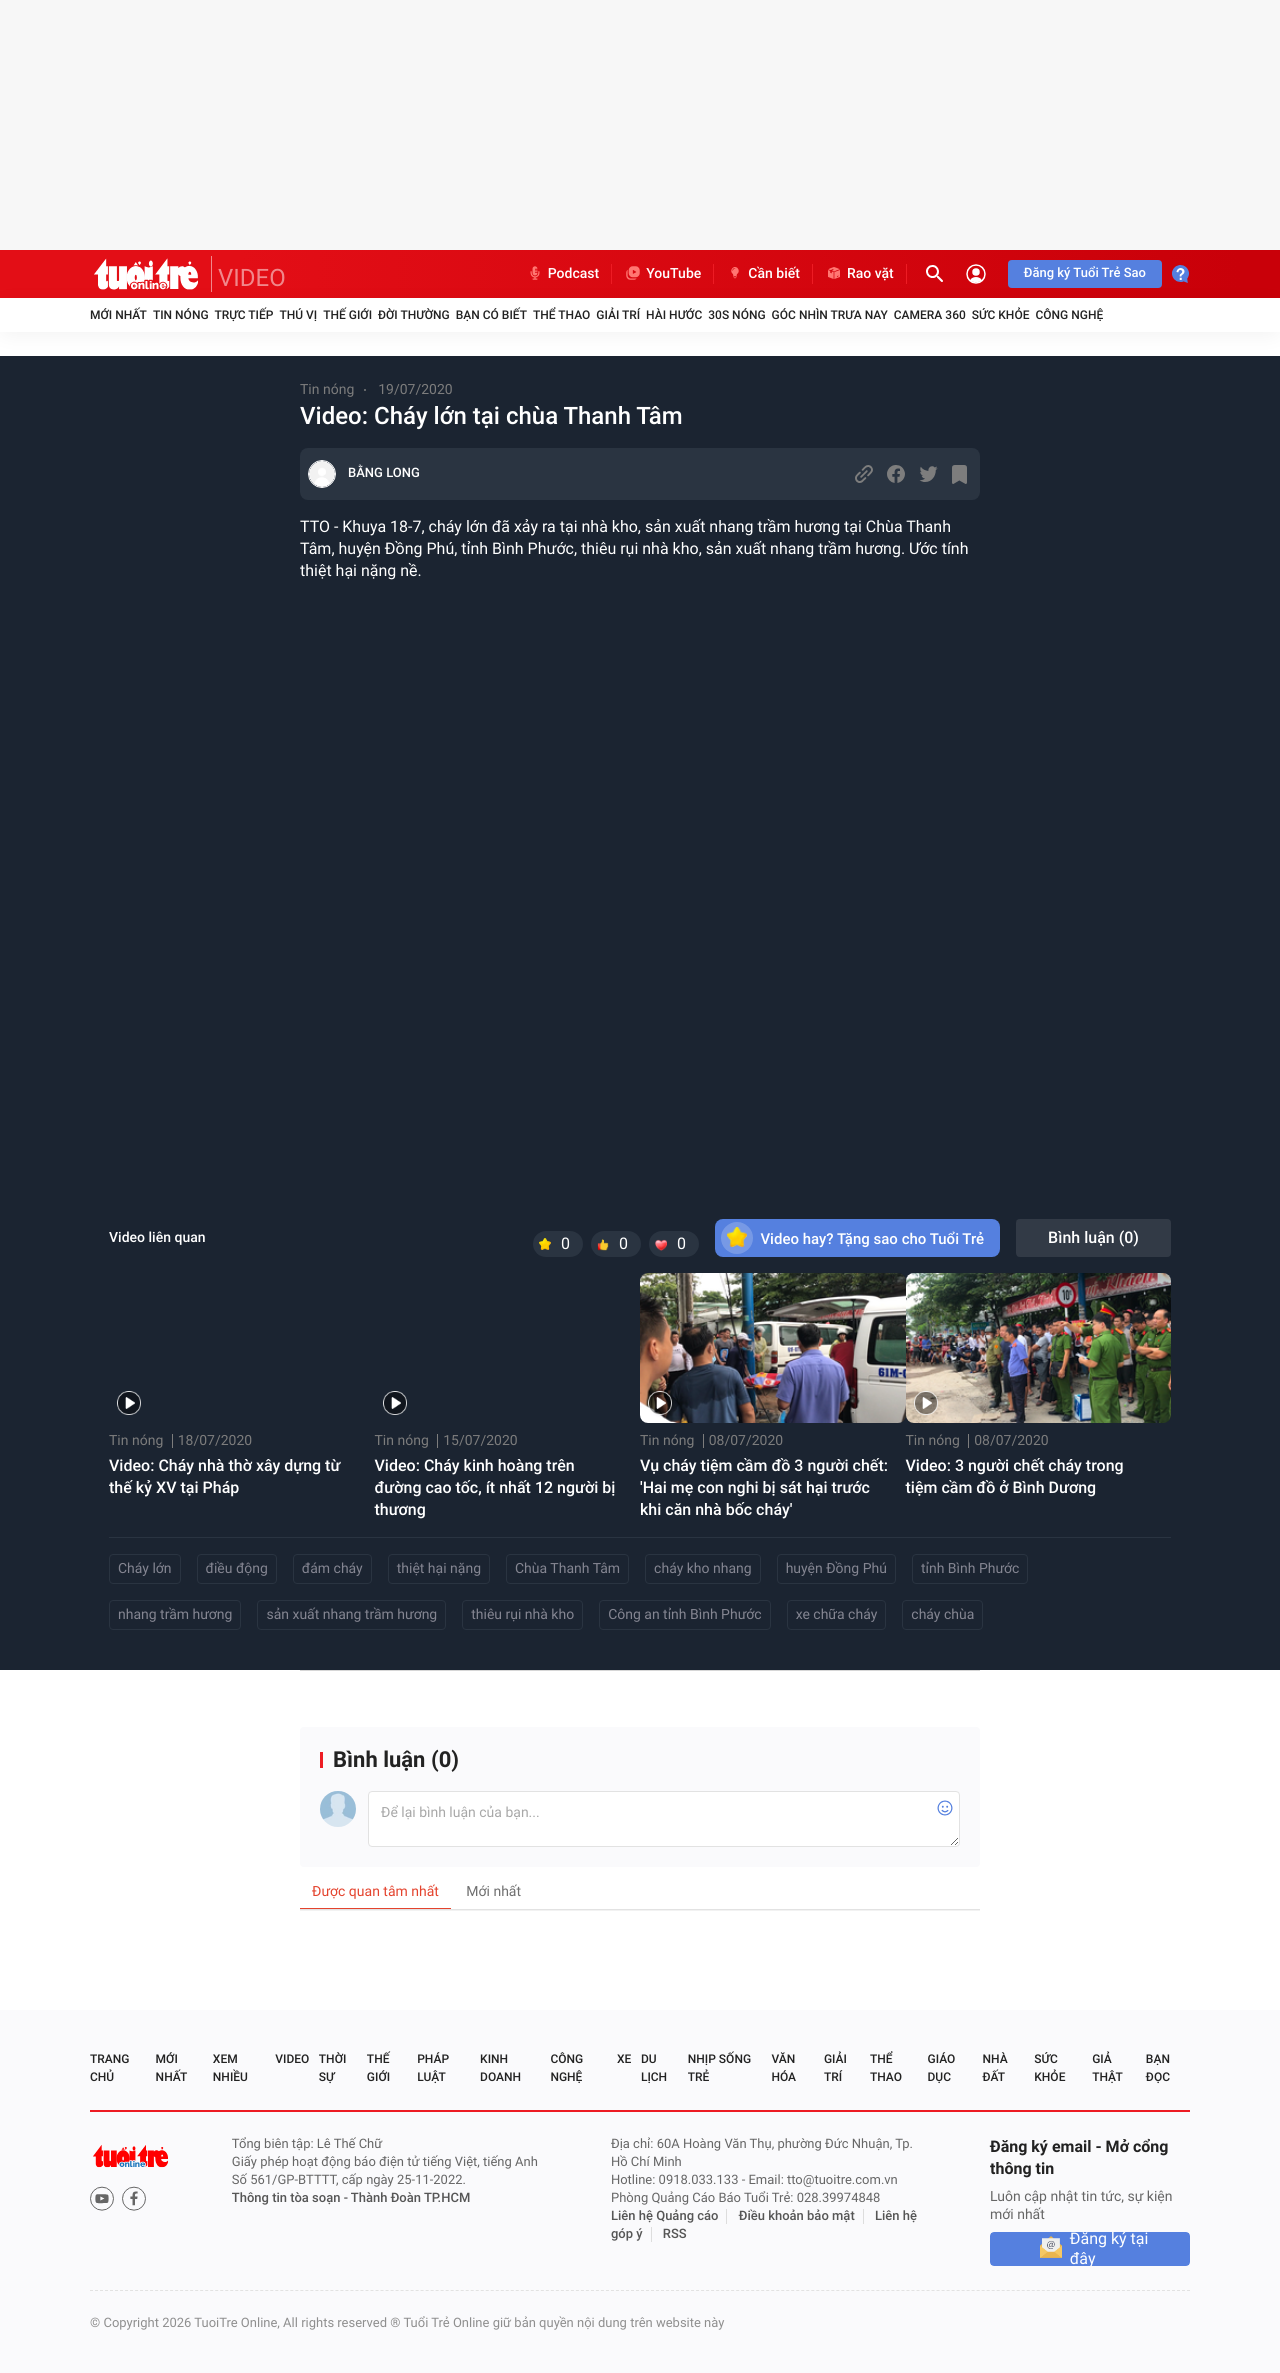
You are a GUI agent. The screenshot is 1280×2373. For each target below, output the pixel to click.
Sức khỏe (1001, 315)
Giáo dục (942, 2068)
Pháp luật (433, 2068)
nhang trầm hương (175, 1615)
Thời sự (333, 2068)
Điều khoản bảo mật (797, 2216)
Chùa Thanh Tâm (567, 1569)
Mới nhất (118, 315)
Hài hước (674, 315)
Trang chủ (109, 2068)
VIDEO (252, 278)
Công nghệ (1069, 315)
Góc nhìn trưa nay (830, 315)
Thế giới (347, 315)
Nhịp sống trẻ (719, 2068)
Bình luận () (1093, 1237)
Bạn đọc (1158, 2068)
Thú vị (298, 315)
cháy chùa (942, 1615)
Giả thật (1107, 2068)
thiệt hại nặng (439, 1569)
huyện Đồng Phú (836, 1569)
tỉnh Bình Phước (970, 1569)
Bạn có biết (491, 315)
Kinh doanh (500, 2068)
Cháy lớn (145, 1569)
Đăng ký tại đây (1109, 2249)
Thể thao (561, 315)
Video (292, 2059)
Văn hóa (783, 2068)
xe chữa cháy (837, 1615)
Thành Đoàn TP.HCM (410, 2198)
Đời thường (414, 315)
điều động (237, 1569)
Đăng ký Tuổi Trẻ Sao (1085, 273)
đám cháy (332, 1569)
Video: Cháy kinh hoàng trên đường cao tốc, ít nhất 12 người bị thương (495, 1487)
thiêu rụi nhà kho (522, 1615)
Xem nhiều (230, 2068)
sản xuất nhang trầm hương (351, 1615)
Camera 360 (930, 315)
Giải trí (618, 315)
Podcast (563, 274)
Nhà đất (994, 2068)
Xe (624, 2059)
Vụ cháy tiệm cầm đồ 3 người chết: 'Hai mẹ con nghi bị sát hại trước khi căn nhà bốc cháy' (764, 1487)
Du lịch (654, 2068)
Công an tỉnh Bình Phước (685, 1615)
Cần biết (763, 274)
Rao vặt (859, 274)
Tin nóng (181, 315)
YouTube (662, 274)
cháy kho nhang (703, 1569)
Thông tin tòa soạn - (291, 2198)
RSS (675, 2234)
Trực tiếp (244, 315)
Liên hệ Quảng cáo (665, 2216)
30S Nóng (736, 315)
